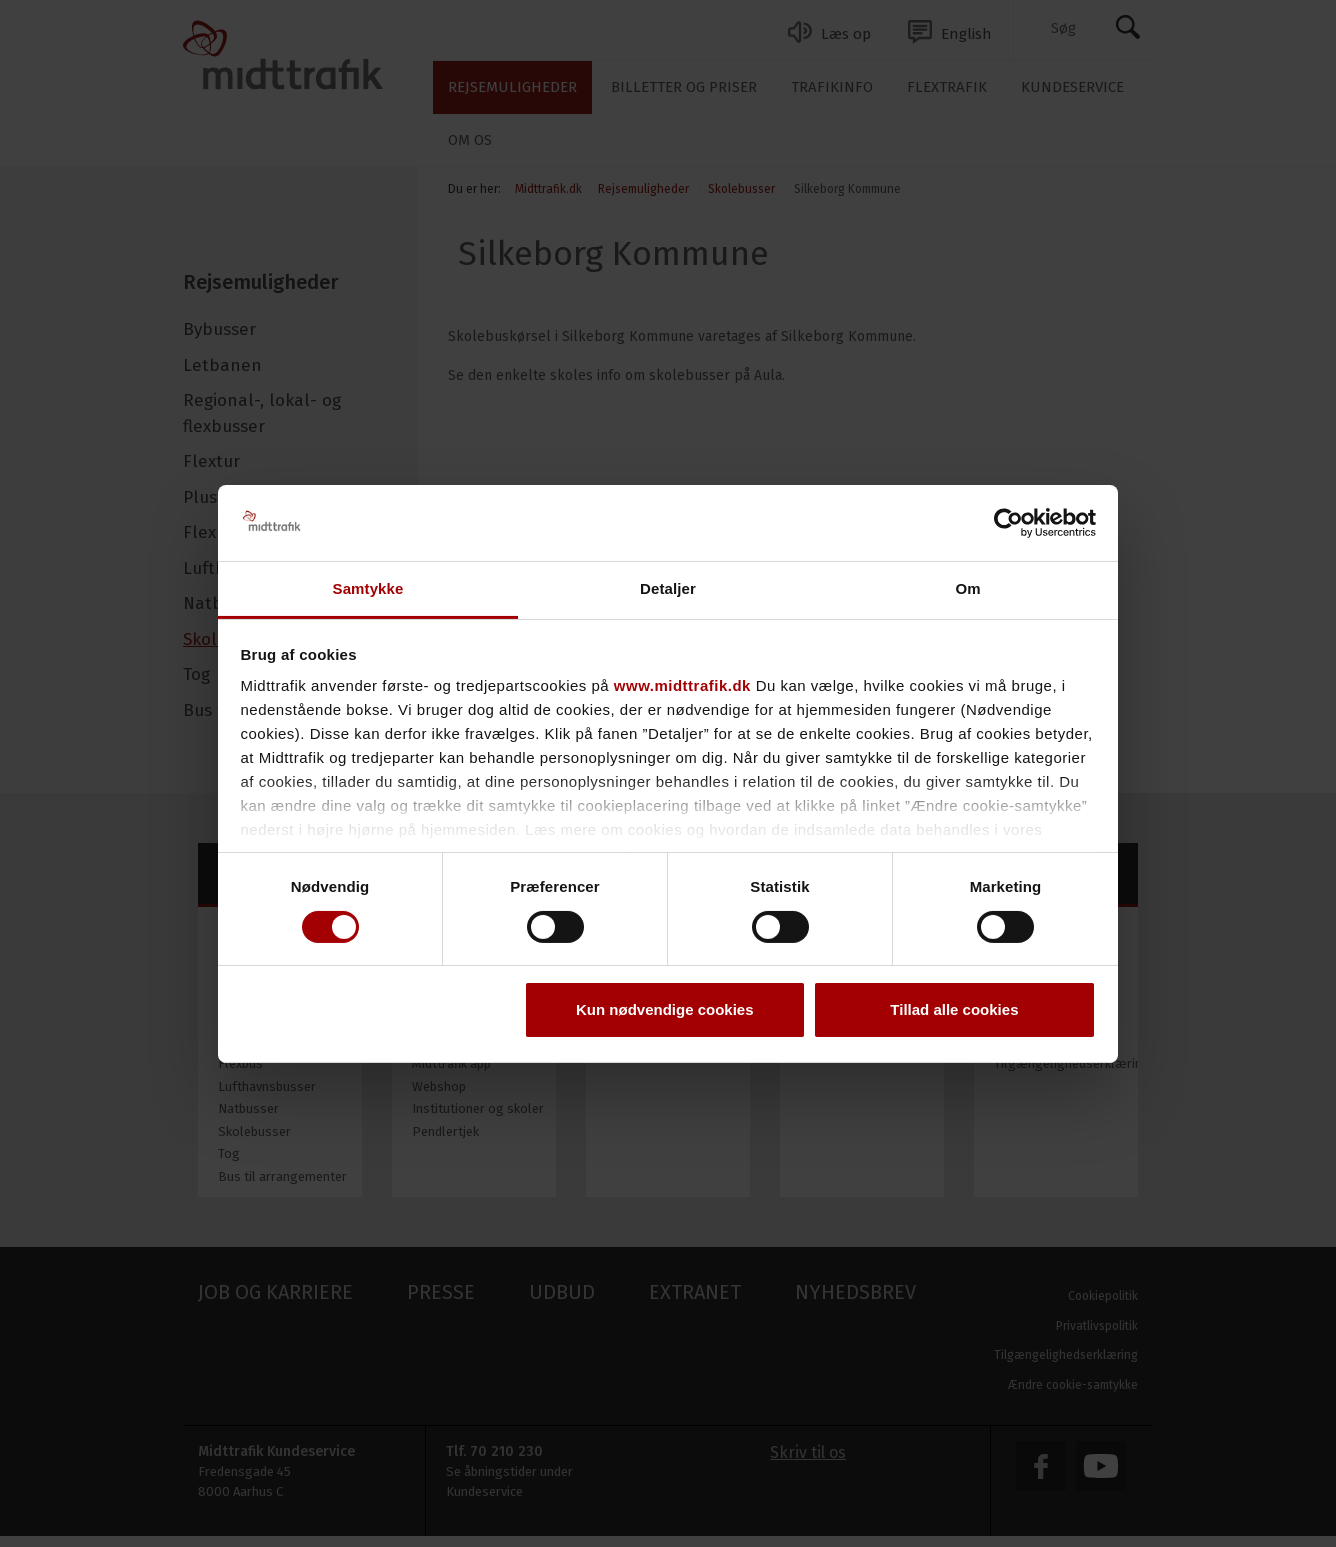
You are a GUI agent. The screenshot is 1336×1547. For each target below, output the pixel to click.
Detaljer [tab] (668, 588)
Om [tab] (967, 588)
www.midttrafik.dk (682, 685)
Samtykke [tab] (368, 588)
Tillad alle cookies (954, 1009)
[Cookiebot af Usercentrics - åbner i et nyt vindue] (1008, 523)
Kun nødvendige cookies (665, 1009)
